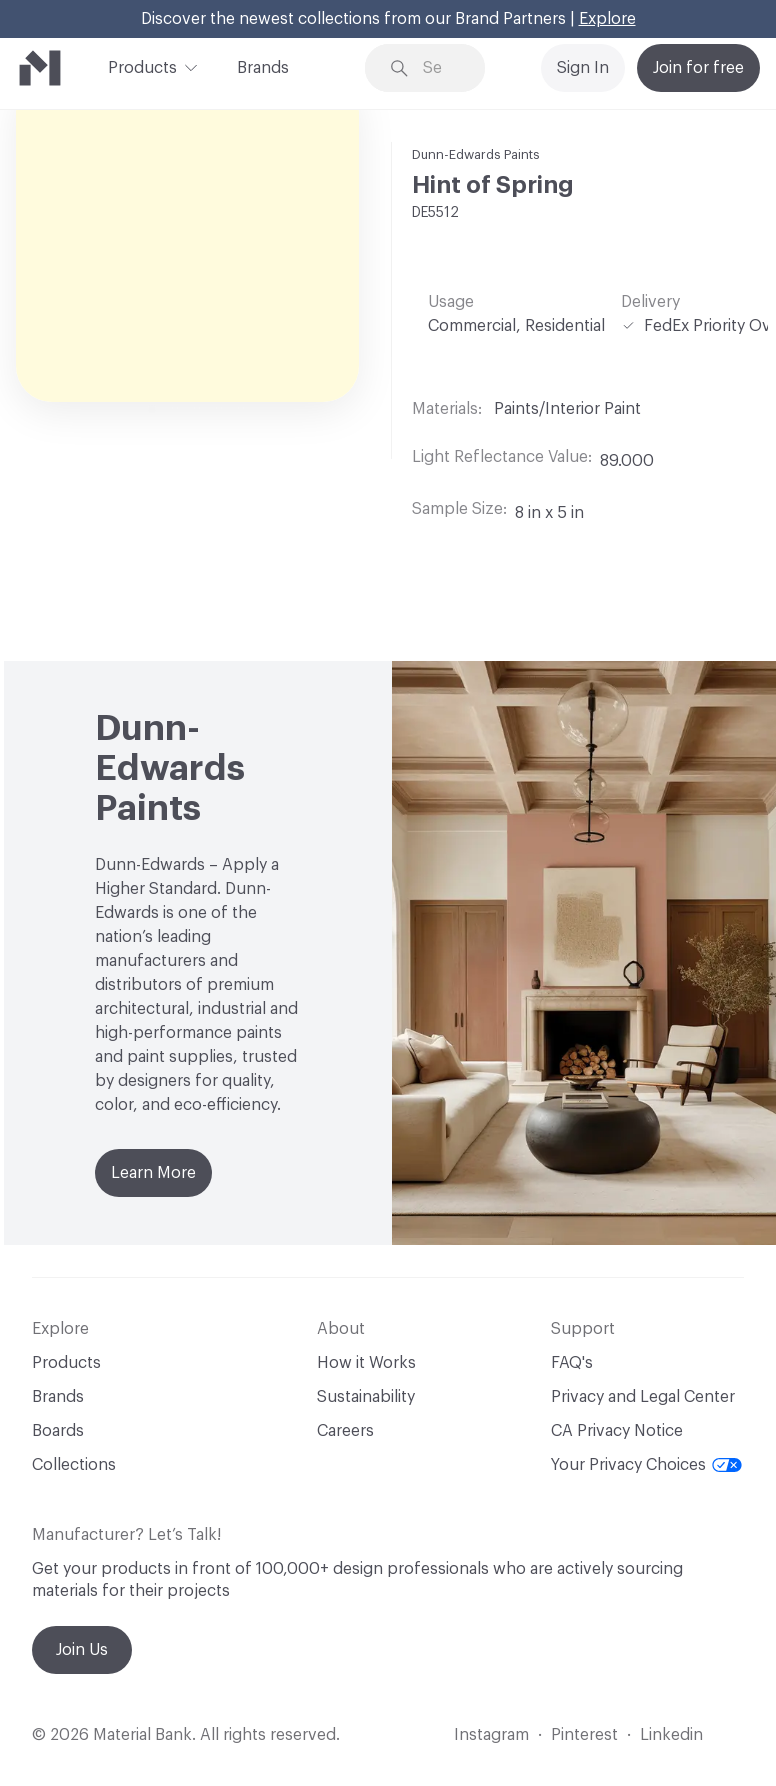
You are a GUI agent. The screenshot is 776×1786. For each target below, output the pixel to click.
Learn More (153, 1173)
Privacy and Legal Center (643, 1397)
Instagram (491, 1735)
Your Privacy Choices (646, 1465)
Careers (345, 1431)
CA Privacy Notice (617, 1431)
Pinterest (584, 1735)
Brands (263, 68)
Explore (607, 19)
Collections (74, 1465)
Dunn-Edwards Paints (476, 154)
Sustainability (366, 1397)
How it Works (366, 1363)
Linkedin (671, 1735)
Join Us (82, 1650)
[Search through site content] (439, 68)
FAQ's (572, 1363)
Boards (58, 1431)
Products (142, 66)
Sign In (583, 68)
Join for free (698, 68)
